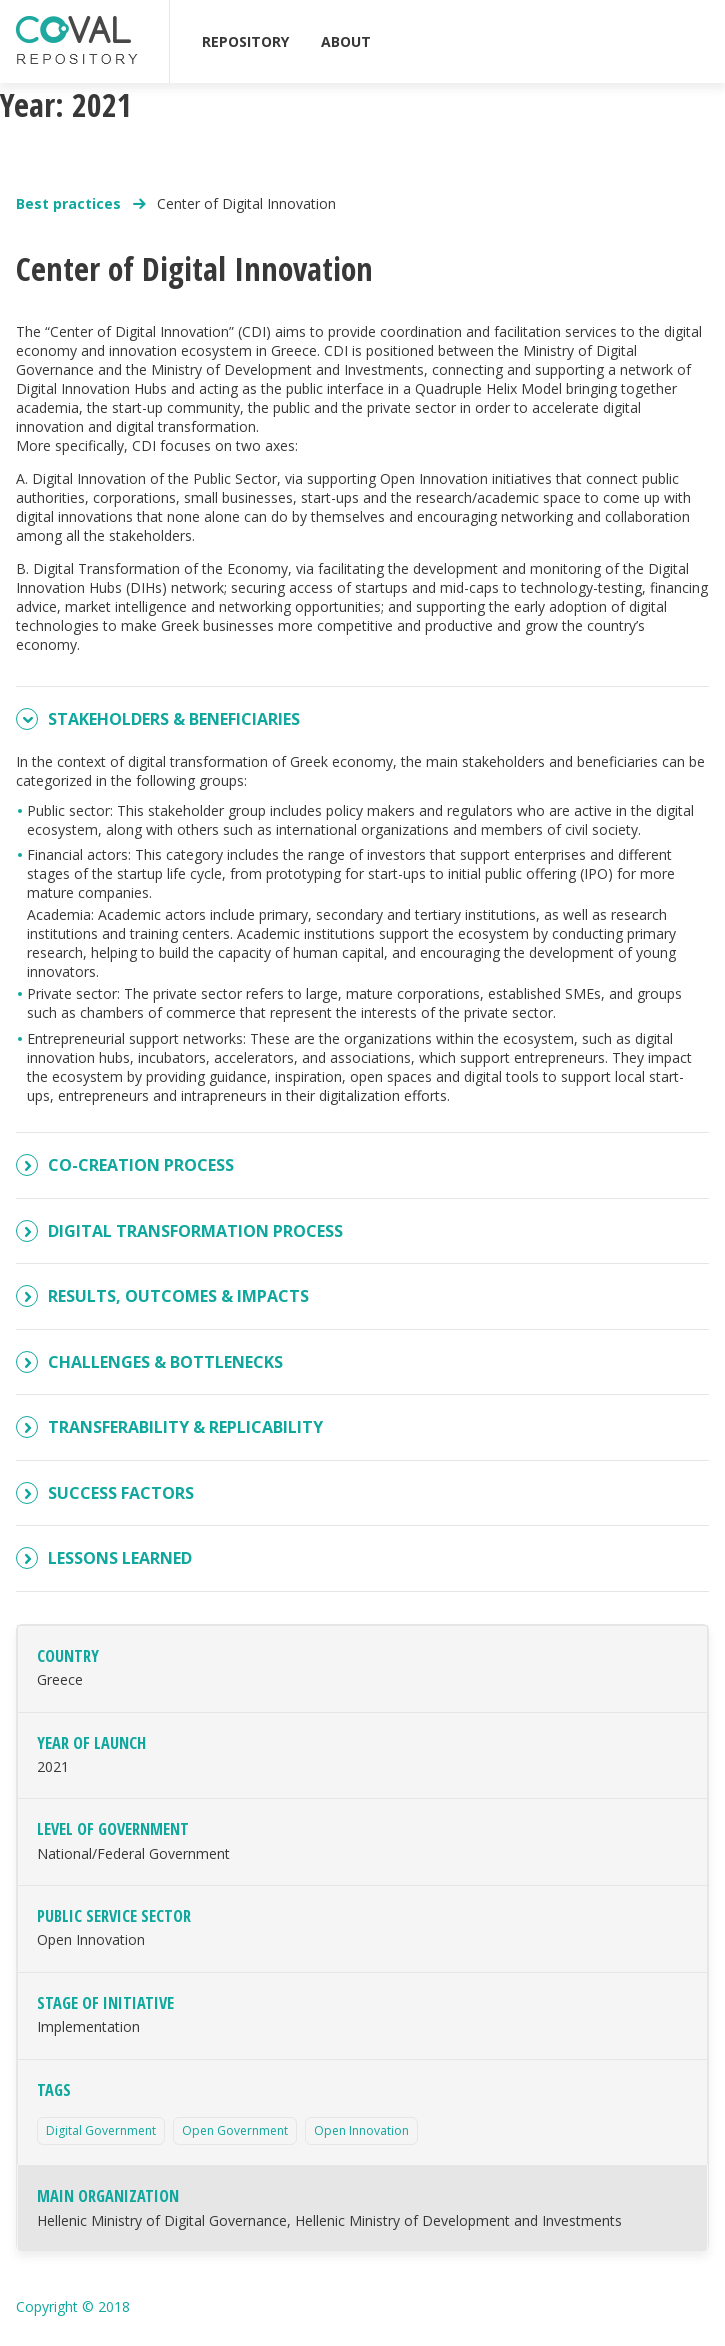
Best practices (70, 203)
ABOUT (346, 41)
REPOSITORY (245, 41)
